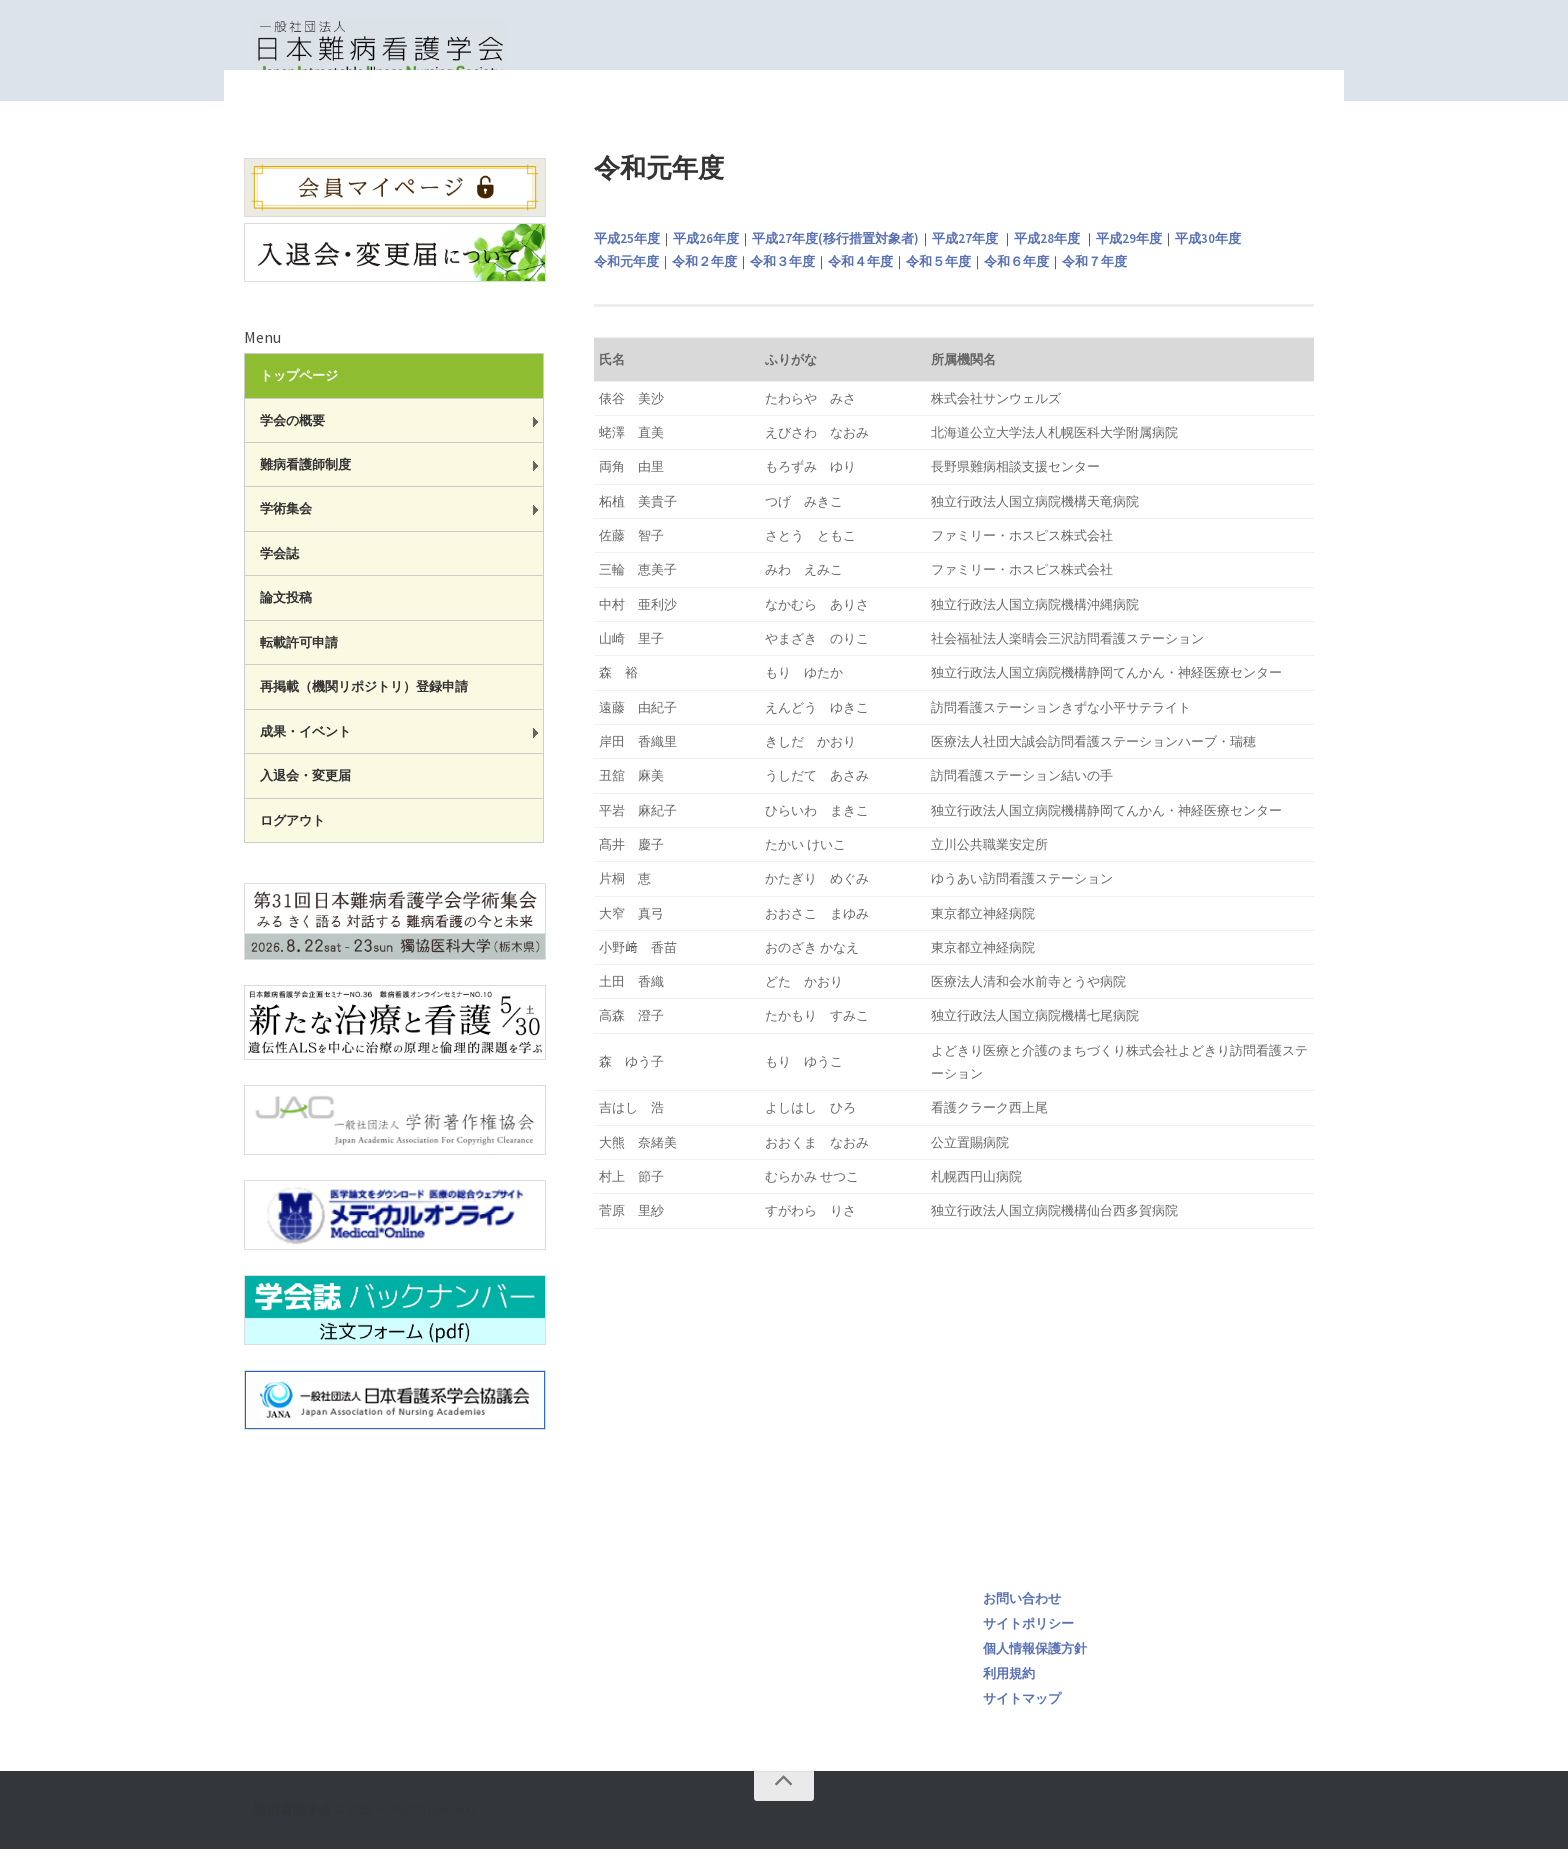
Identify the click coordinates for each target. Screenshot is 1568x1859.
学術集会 (286, 518)
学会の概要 (292, 430)
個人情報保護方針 (1035, 1658)
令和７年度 (1094, 271)
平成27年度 (965, 248)
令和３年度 (782, 271)
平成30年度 (1208, 248)
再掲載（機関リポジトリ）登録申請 (364, 696)
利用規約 (1009, 1683)
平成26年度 (706, 248)
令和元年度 (626, 271)
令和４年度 (860, 271)
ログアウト (292, 830)
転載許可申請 (299, 652)
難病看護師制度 (305, 474)
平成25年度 (627, 248)
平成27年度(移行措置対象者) (835, 248)
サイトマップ (1022, 1708)
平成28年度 (1047, 248)
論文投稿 (286, 607)
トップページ (880, 120)
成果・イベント (305, 741)
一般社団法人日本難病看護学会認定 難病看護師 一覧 (1096, 120)
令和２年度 (704, 271)
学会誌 (279, 563)
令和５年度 (938, 271)
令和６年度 (1016, 271)
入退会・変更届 (305, 785)
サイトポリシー (1028, 1633)
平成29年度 (1129, 248)
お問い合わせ (1022, 1608)
